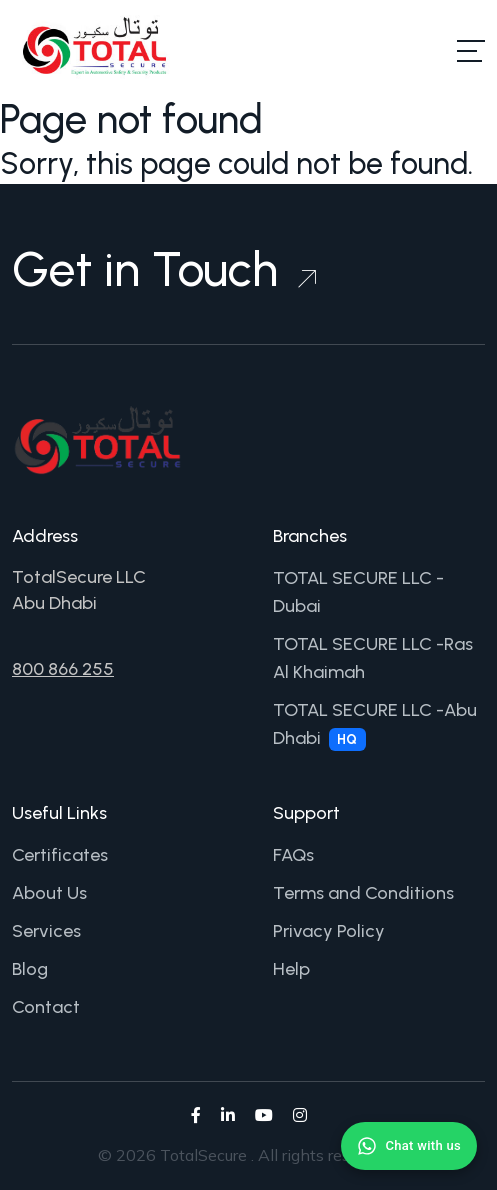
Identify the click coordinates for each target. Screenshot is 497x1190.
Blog (30, 969)
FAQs (293, 855)
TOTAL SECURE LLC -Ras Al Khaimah (373, 658)
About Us (49, 893)
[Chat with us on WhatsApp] (409, 1146)
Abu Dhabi (54, 603)
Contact (46, 1007)
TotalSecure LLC (79, 577)
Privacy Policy (329, 931)
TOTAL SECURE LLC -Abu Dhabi (375, 725)
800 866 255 (63, 669)
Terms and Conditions (363, 893)
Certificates (60, 855)
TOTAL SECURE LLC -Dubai (358, 592)
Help (291, 969)
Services (46, 931)
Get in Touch (164, 269)
